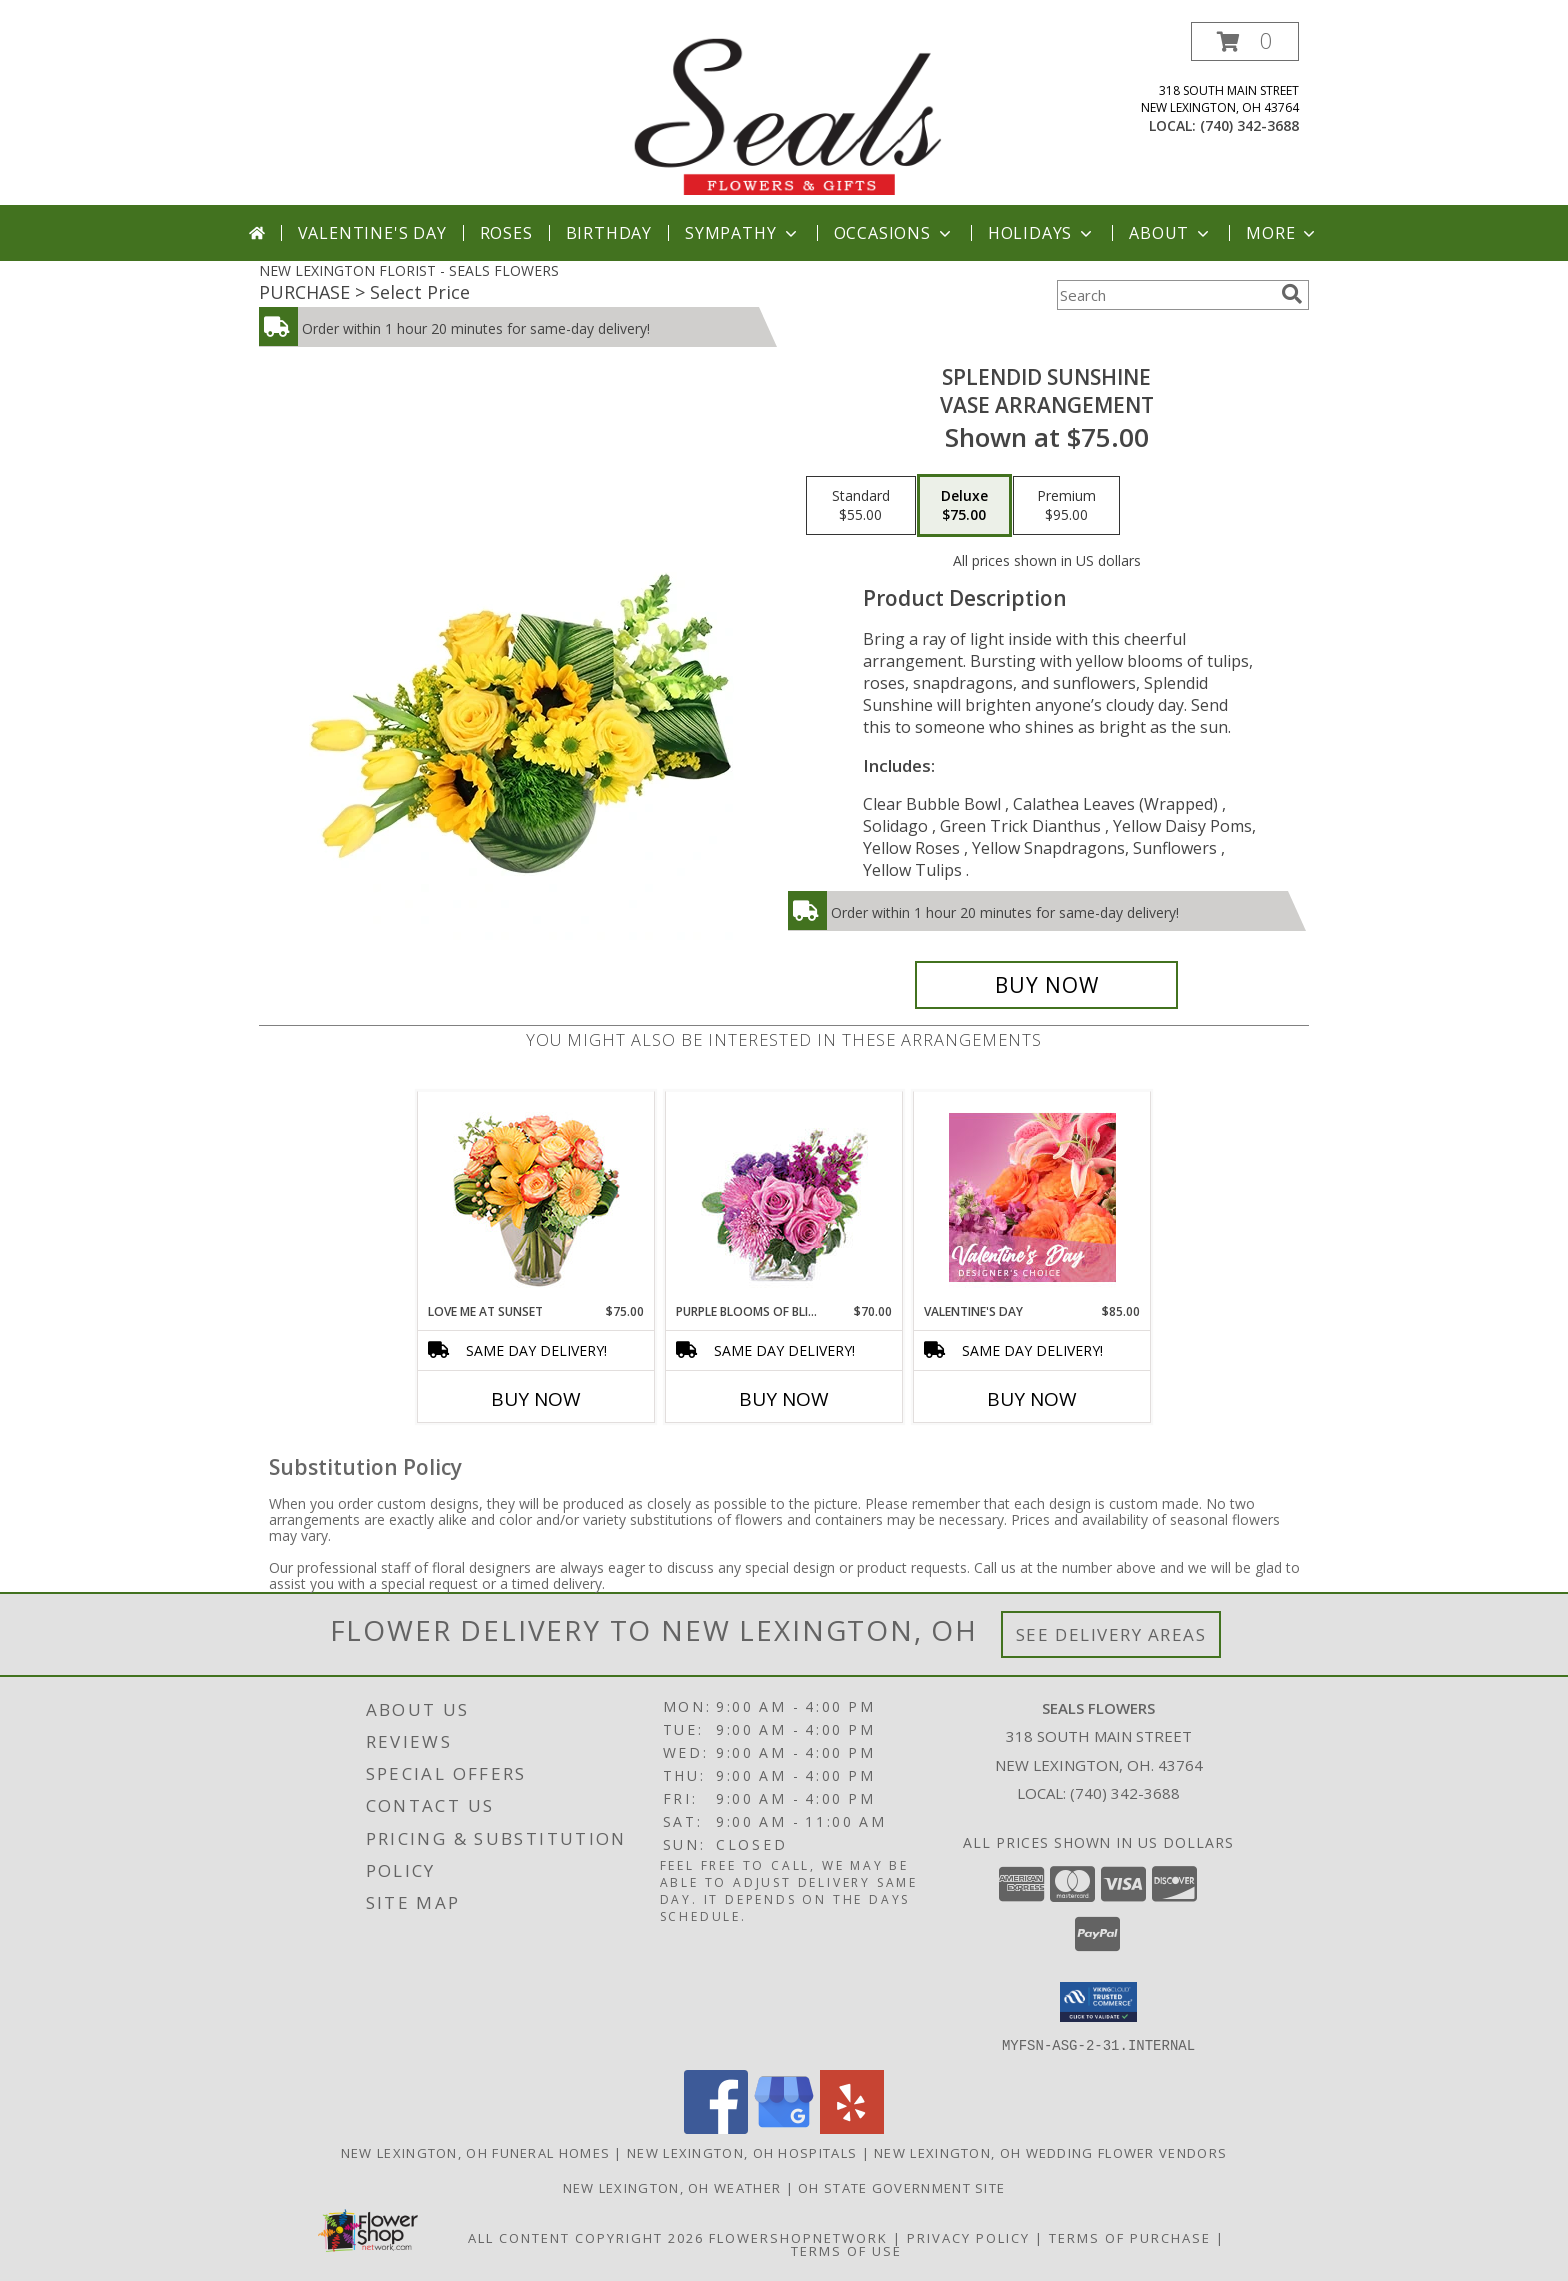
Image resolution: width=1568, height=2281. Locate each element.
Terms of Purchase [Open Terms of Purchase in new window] (1130, 2237)
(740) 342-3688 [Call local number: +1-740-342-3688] (1249, 125)
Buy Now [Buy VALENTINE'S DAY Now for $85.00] (1032, 1399)
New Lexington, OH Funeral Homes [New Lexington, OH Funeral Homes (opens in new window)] (475, 2152)
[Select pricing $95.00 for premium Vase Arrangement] (1066, 506)
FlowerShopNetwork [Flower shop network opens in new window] (798, 2237)
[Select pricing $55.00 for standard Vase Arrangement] (861, 506)
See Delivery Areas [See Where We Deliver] (1111, 1634)
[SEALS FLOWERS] (786, 113)
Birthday (609, 233)
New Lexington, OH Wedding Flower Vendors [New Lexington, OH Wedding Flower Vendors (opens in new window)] (1050, 2152)
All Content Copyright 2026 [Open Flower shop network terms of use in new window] (586, 2237)
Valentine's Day (372, 233)
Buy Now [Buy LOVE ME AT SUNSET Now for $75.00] (536, 1399)
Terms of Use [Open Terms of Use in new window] (846, 2250)
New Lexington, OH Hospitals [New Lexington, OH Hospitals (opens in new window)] (742, 2152)
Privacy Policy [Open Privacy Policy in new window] (968, 2237)
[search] (1292, 294)
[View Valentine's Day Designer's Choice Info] (1032, 1197)
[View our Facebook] (716, 2127)
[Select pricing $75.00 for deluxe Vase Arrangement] (964, 506)
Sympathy (742, 233)
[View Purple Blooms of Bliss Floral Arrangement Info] (784, 1197)
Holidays (1042, 233)
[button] (1245, 41)
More (1282, 233)
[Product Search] (1165, 295)
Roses (506, 233)
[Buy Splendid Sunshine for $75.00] (1046, 985)
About (1171, 233)
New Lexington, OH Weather (672, 2187)
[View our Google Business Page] (784, 2127)
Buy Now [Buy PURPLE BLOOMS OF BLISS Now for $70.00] (784, 1399)
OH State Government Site (901, 2187)
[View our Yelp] (852, 2127)
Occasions (894, 233)
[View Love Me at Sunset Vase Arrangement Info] (536, 1197)
